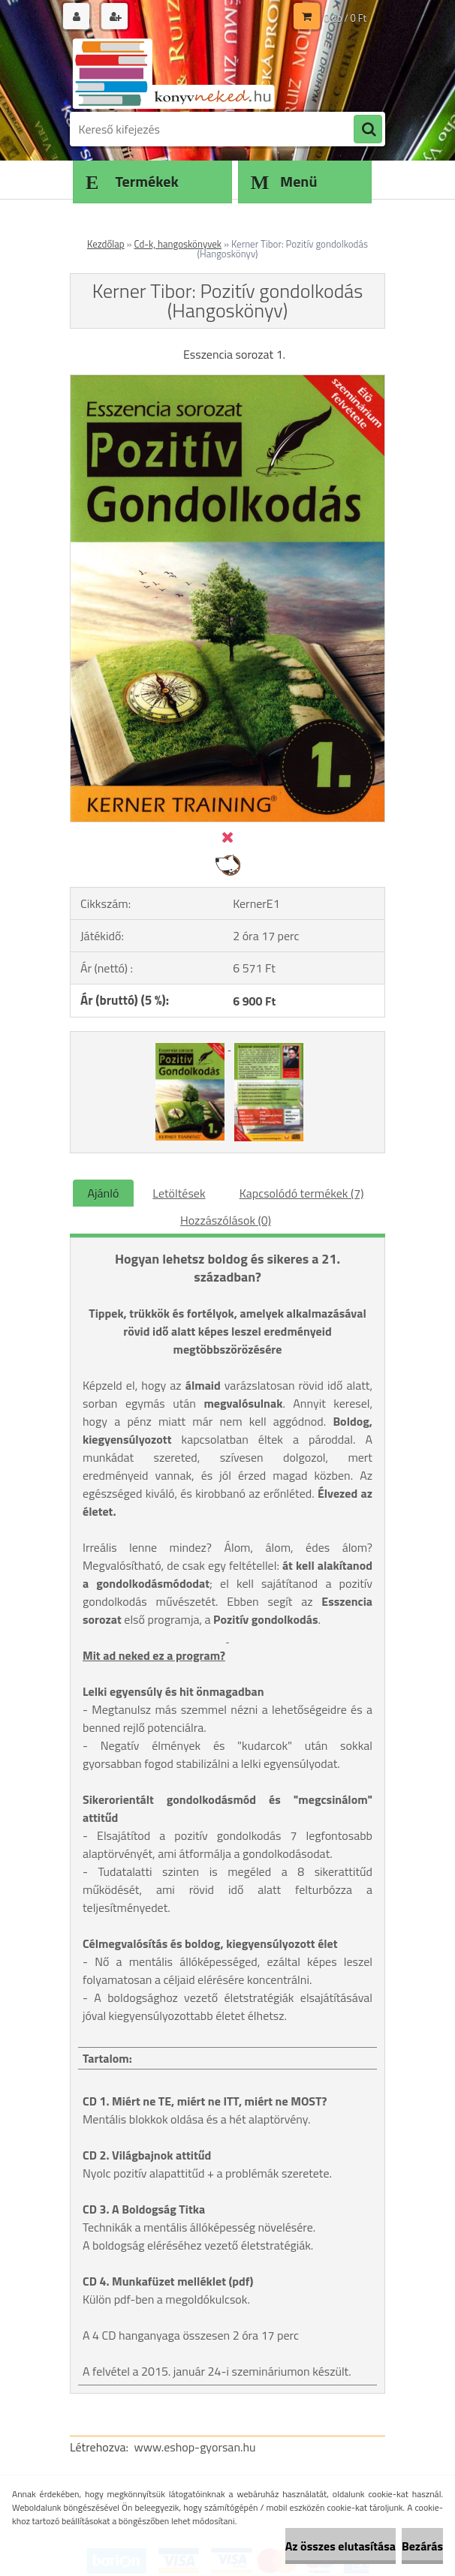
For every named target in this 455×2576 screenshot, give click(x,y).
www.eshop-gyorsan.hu (195, 2447)
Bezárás (422, 2546)
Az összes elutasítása (340, 2546)
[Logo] (173, 72)
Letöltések (178, 1193)
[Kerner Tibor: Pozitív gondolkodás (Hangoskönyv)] (227, 381)
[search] (367, 130)
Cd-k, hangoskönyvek (178, 243)
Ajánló (103, 1193)
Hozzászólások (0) (225, 1220)
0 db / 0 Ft (345, 18)
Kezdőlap (106, 243)
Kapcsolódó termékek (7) (302, 1193)
